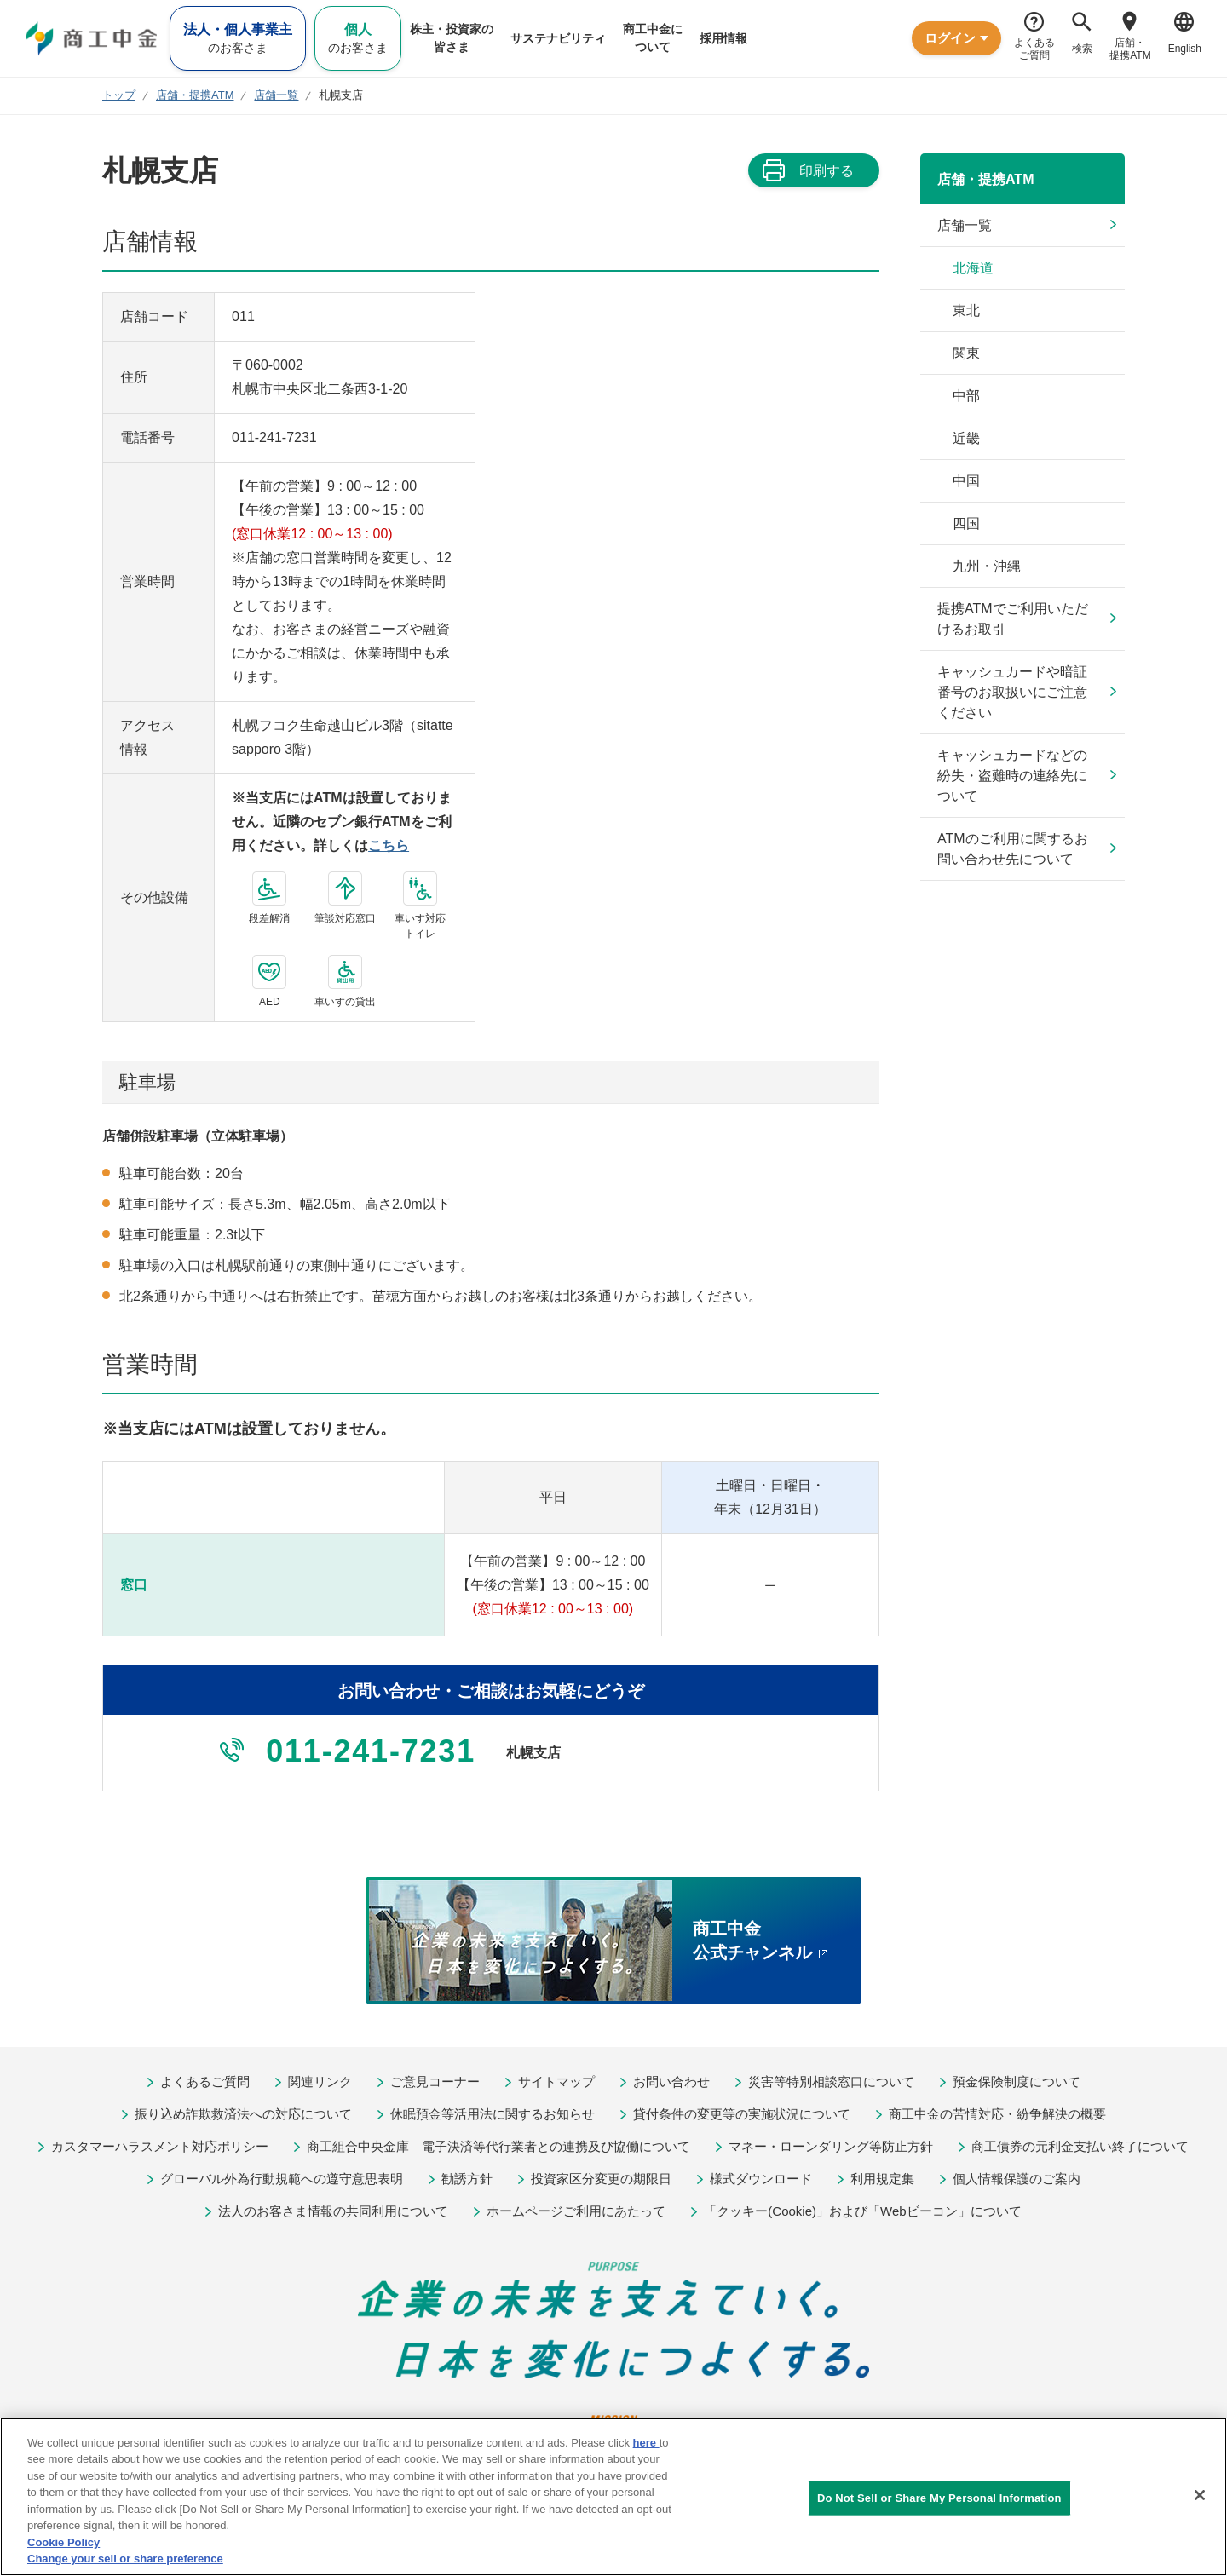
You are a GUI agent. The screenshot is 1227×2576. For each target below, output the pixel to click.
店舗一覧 (964, 225)
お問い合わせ (671, 2081)
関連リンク (320, 2081)
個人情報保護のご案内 (1016, 2178)
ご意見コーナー (435, 2081)
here (646, 2442)
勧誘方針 (467, 2178)
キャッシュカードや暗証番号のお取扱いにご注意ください (1012, 692)
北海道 (973, 268)
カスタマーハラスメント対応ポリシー (159, 2146)
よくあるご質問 (205, 2081)
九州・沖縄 (987, 566)
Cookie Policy (63, 2542)
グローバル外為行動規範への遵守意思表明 (281, 2178)
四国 (966, 523)
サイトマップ (556, 2081)
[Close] (1199, 2495)
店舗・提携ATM (985, 179)
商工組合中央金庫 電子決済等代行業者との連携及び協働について (498, 2146)
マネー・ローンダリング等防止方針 (831, 2146)
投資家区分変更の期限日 (601, 2178)
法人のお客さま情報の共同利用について (333, 2211)
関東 (966, 353)
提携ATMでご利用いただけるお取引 (1012, 618)
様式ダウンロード (761, 2178)
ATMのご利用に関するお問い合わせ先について (1012, 848)
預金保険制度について (1016, 2081)
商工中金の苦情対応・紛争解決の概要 (997, 2114)
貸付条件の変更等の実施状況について (741, 2114)
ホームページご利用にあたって (576, 2211)
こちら (388, 845)
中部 (966, 395)
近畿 (966, 438)
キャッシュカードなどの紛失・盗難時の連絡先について (1012, 775)
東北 (966, 310)
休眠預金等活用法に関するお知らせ (492, 2114)
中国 (966, 481)
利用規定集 (882, 2178)
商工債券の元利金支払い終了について (1080, 2146)
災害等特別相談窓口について (831, 2081)
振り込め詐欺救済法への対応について (243, 2114)
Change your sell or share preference (125, 2558)
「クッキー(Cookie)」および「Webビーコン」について (862, 2211)
